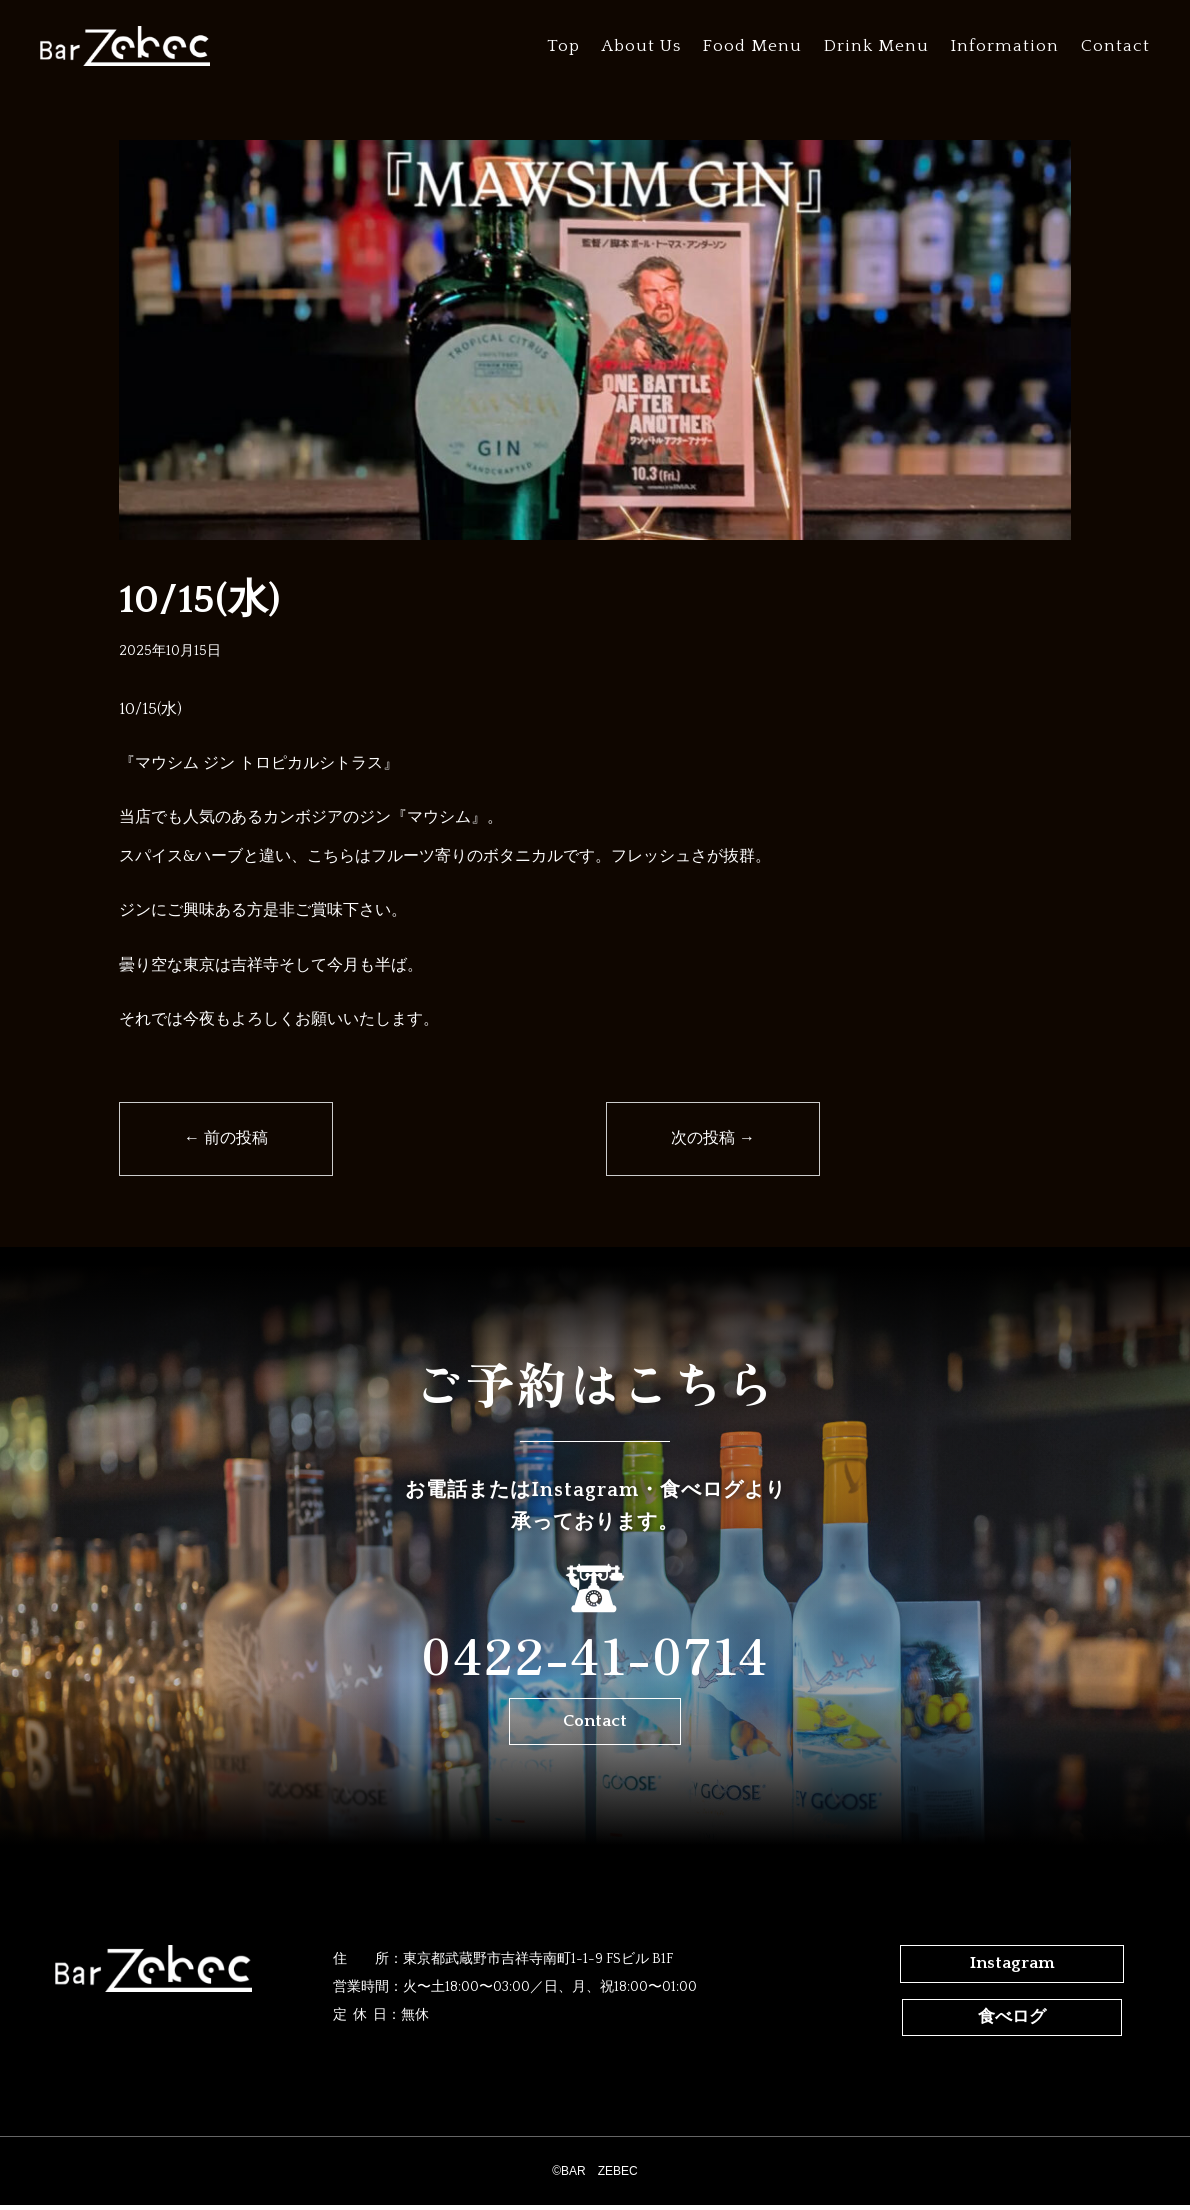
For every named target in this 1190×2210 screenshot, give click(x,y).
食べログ (1012, 2023)
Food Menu (752, 46)
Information (1005, 46)
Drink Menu (876, 46)
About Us (641, 46)
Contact (1115, 46)
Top (563, 46)
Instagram (1012, 1970)
